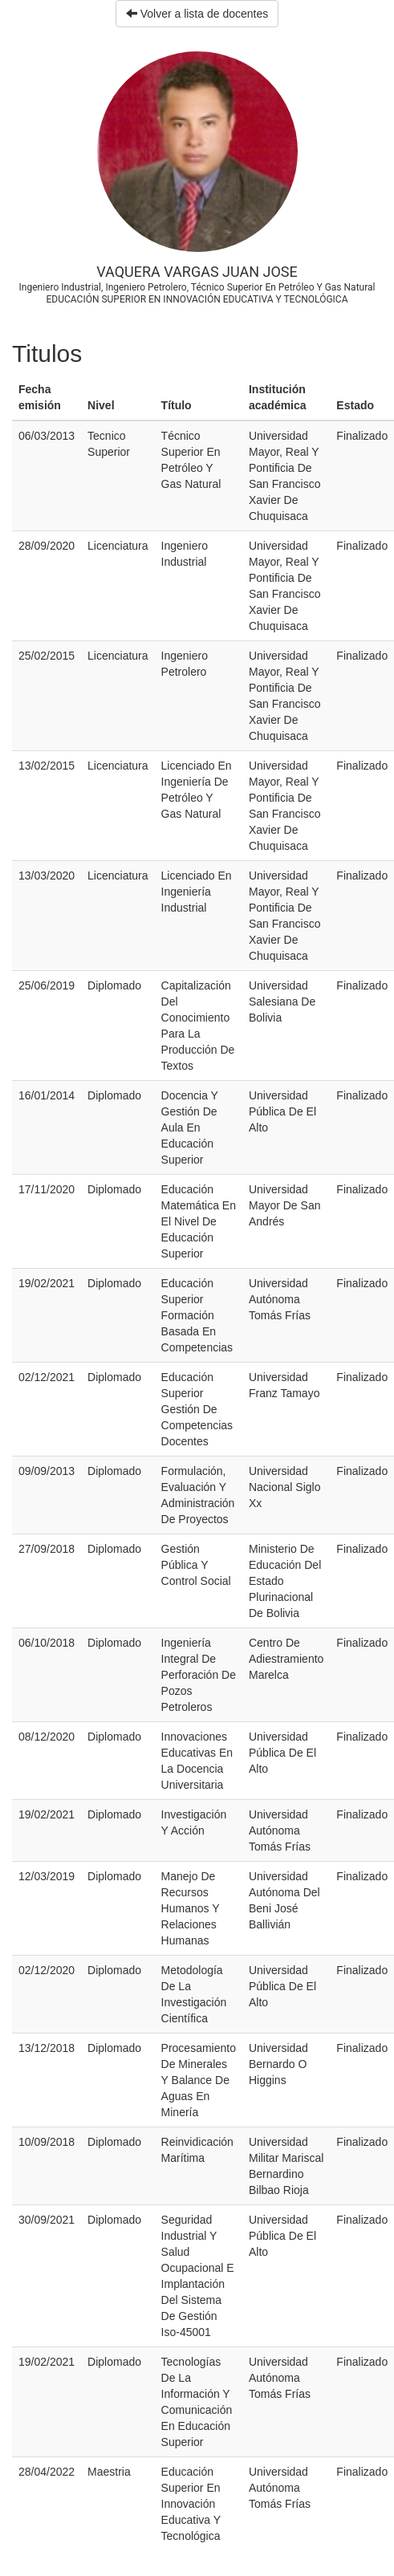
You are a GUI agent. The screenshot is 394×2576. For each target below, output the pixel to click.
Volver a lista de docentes (197, 13)
